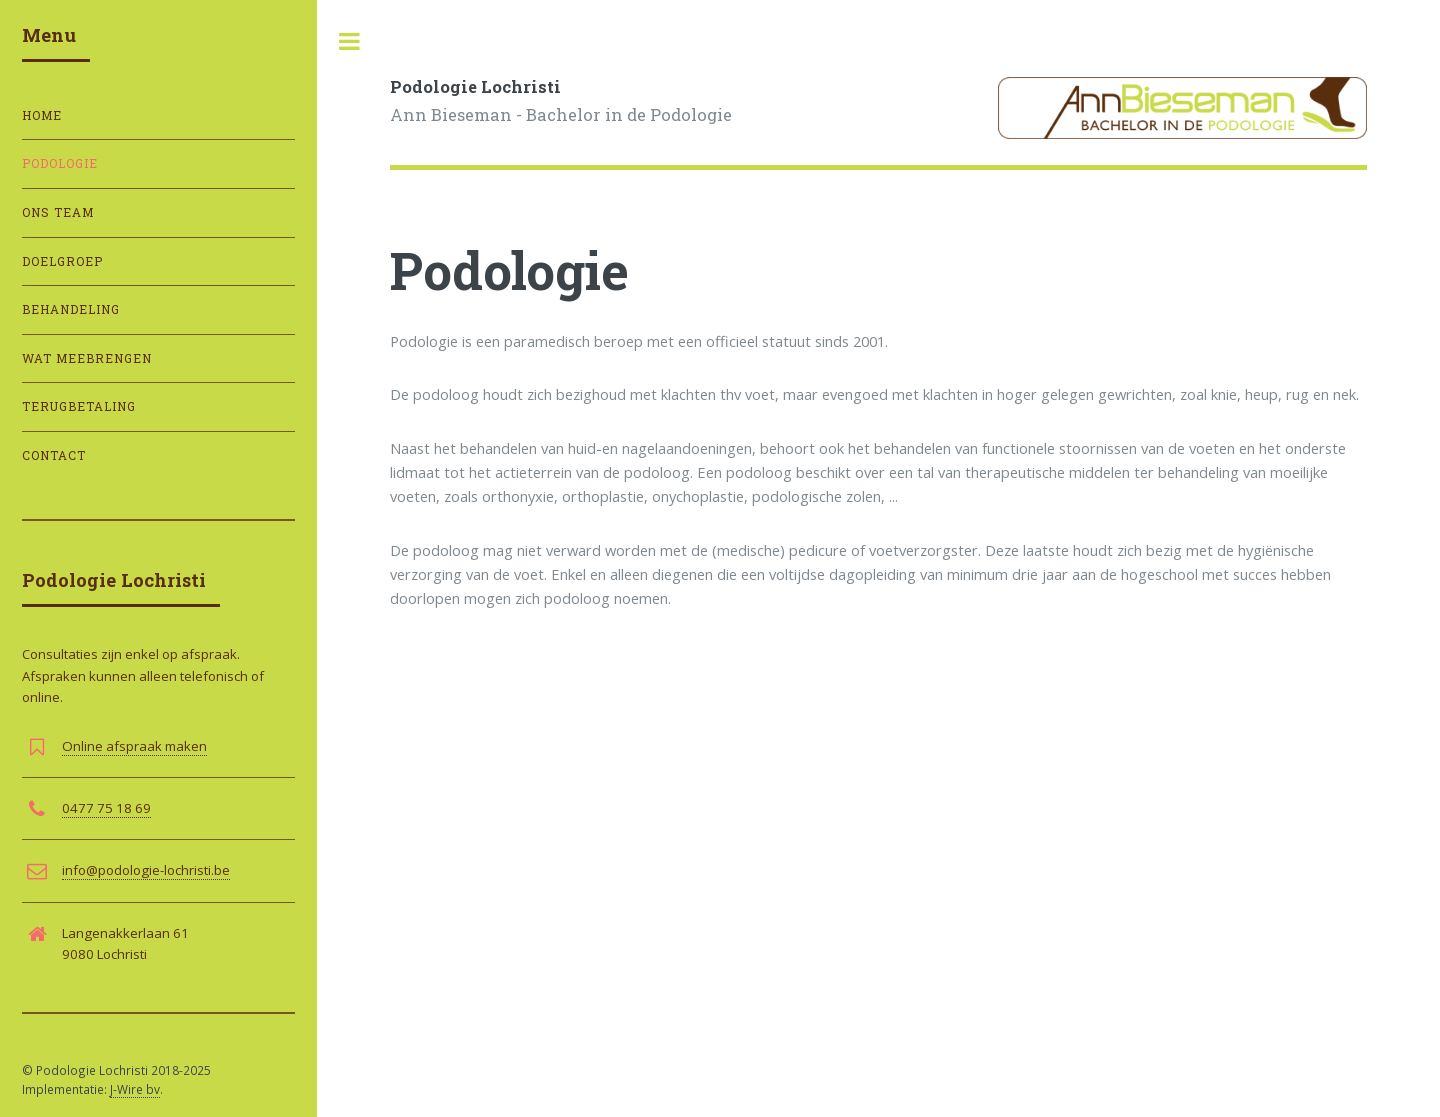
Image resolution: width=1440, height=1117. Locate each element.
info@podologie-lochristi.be (146, 870)
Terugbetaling (79, 406)
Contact (54, 455)
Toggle (350, 41)
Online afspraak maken (134, 746)
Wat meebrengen (87, 358)
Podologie (60, 163)
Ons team (58, 212)
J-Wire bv (135, 1089)
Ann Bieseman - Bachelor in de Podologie (561, 100)
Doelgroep (62, 261)
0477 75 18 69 (106, 808)
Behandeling (71, 309)
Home (42, 115)
